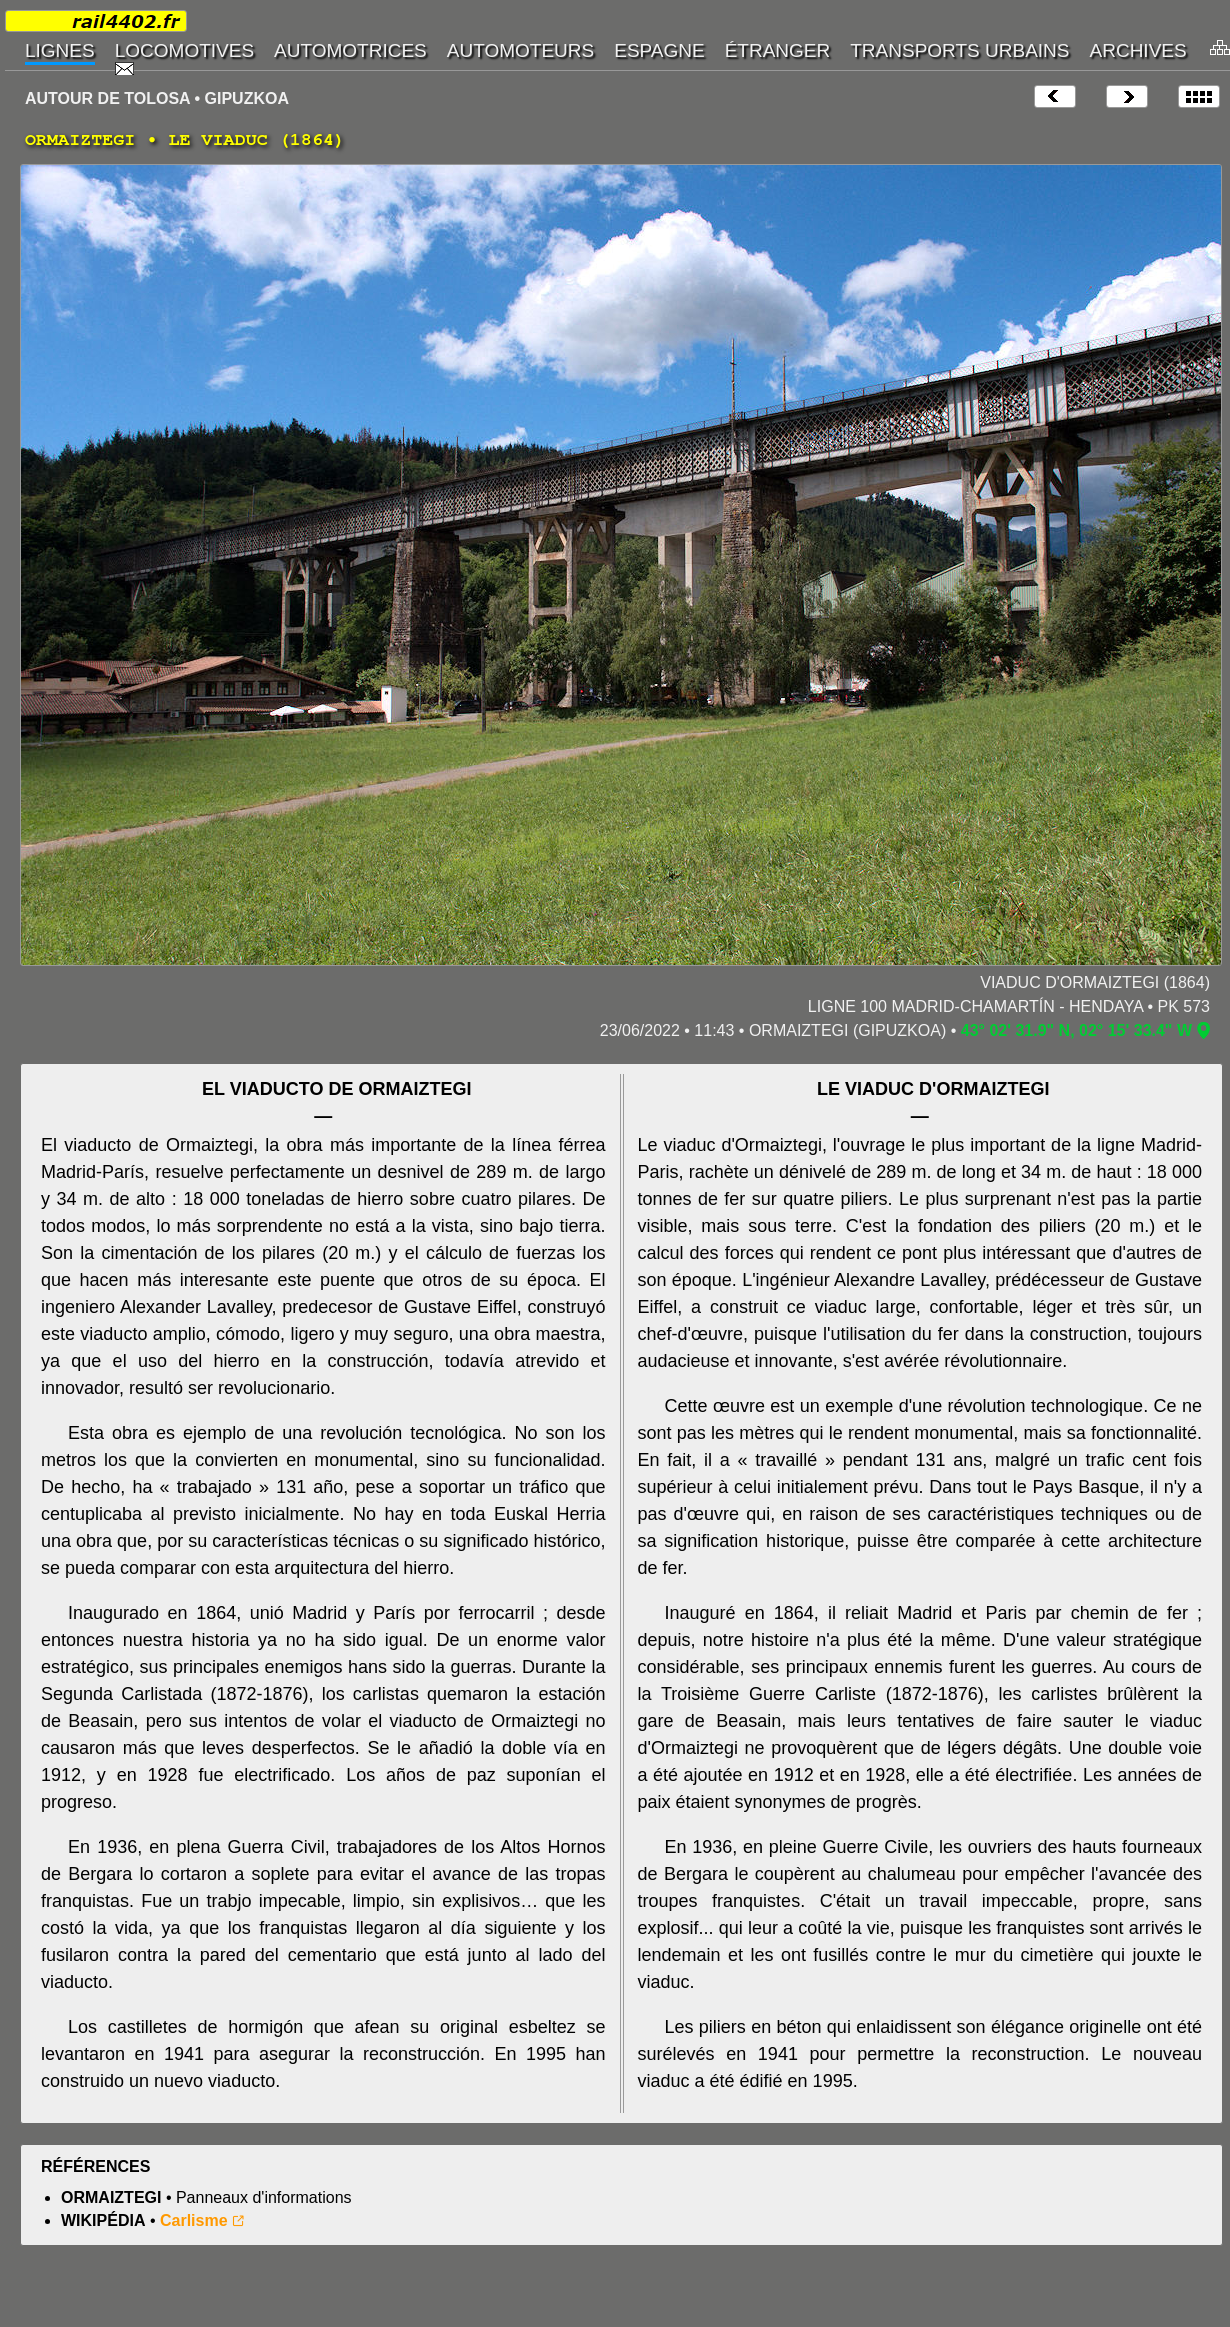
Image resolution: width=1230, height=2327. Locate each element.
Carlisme (194, 2220)
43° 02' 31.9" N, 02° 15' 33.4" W (1076, 1030)
